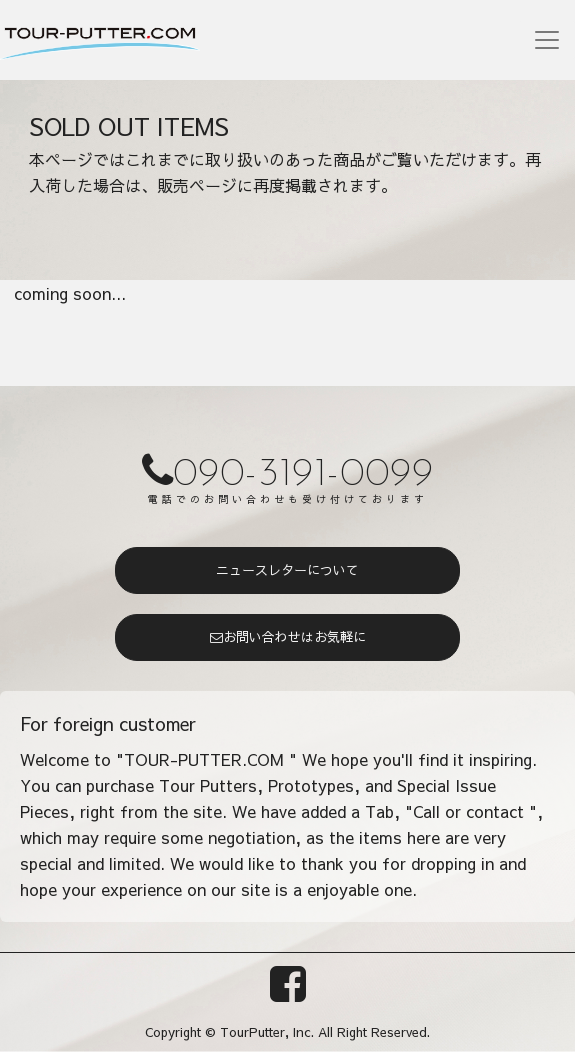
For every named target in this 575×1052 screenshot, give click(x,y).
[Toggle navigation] (547, 40)
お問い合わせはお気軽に (288, 637)
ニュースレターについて (287, 570)
